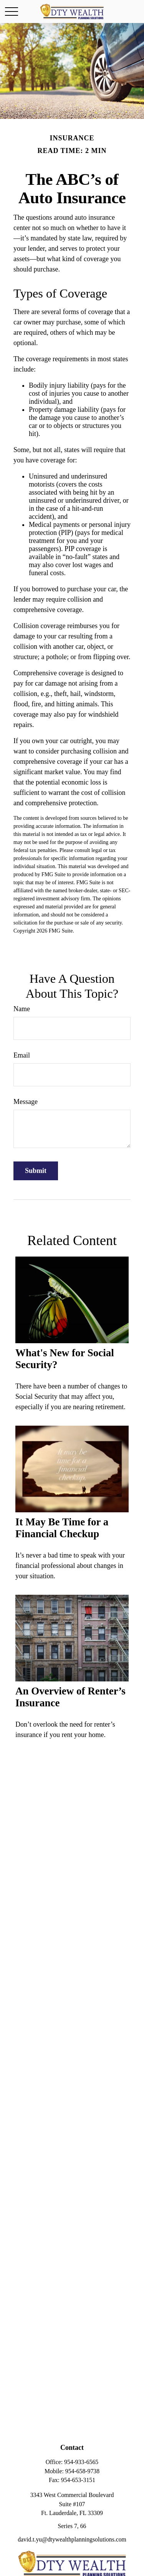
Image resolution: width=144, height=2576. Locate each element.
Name (21, 1009)
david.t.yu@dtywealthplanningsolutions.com (72, 2539)
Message (25, 1101)
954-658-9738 (82, 2471)
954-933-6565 (81, 2462)
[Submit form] (35, 1170)
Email (21, 1055)
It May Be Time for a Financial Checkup (61, 1528)
